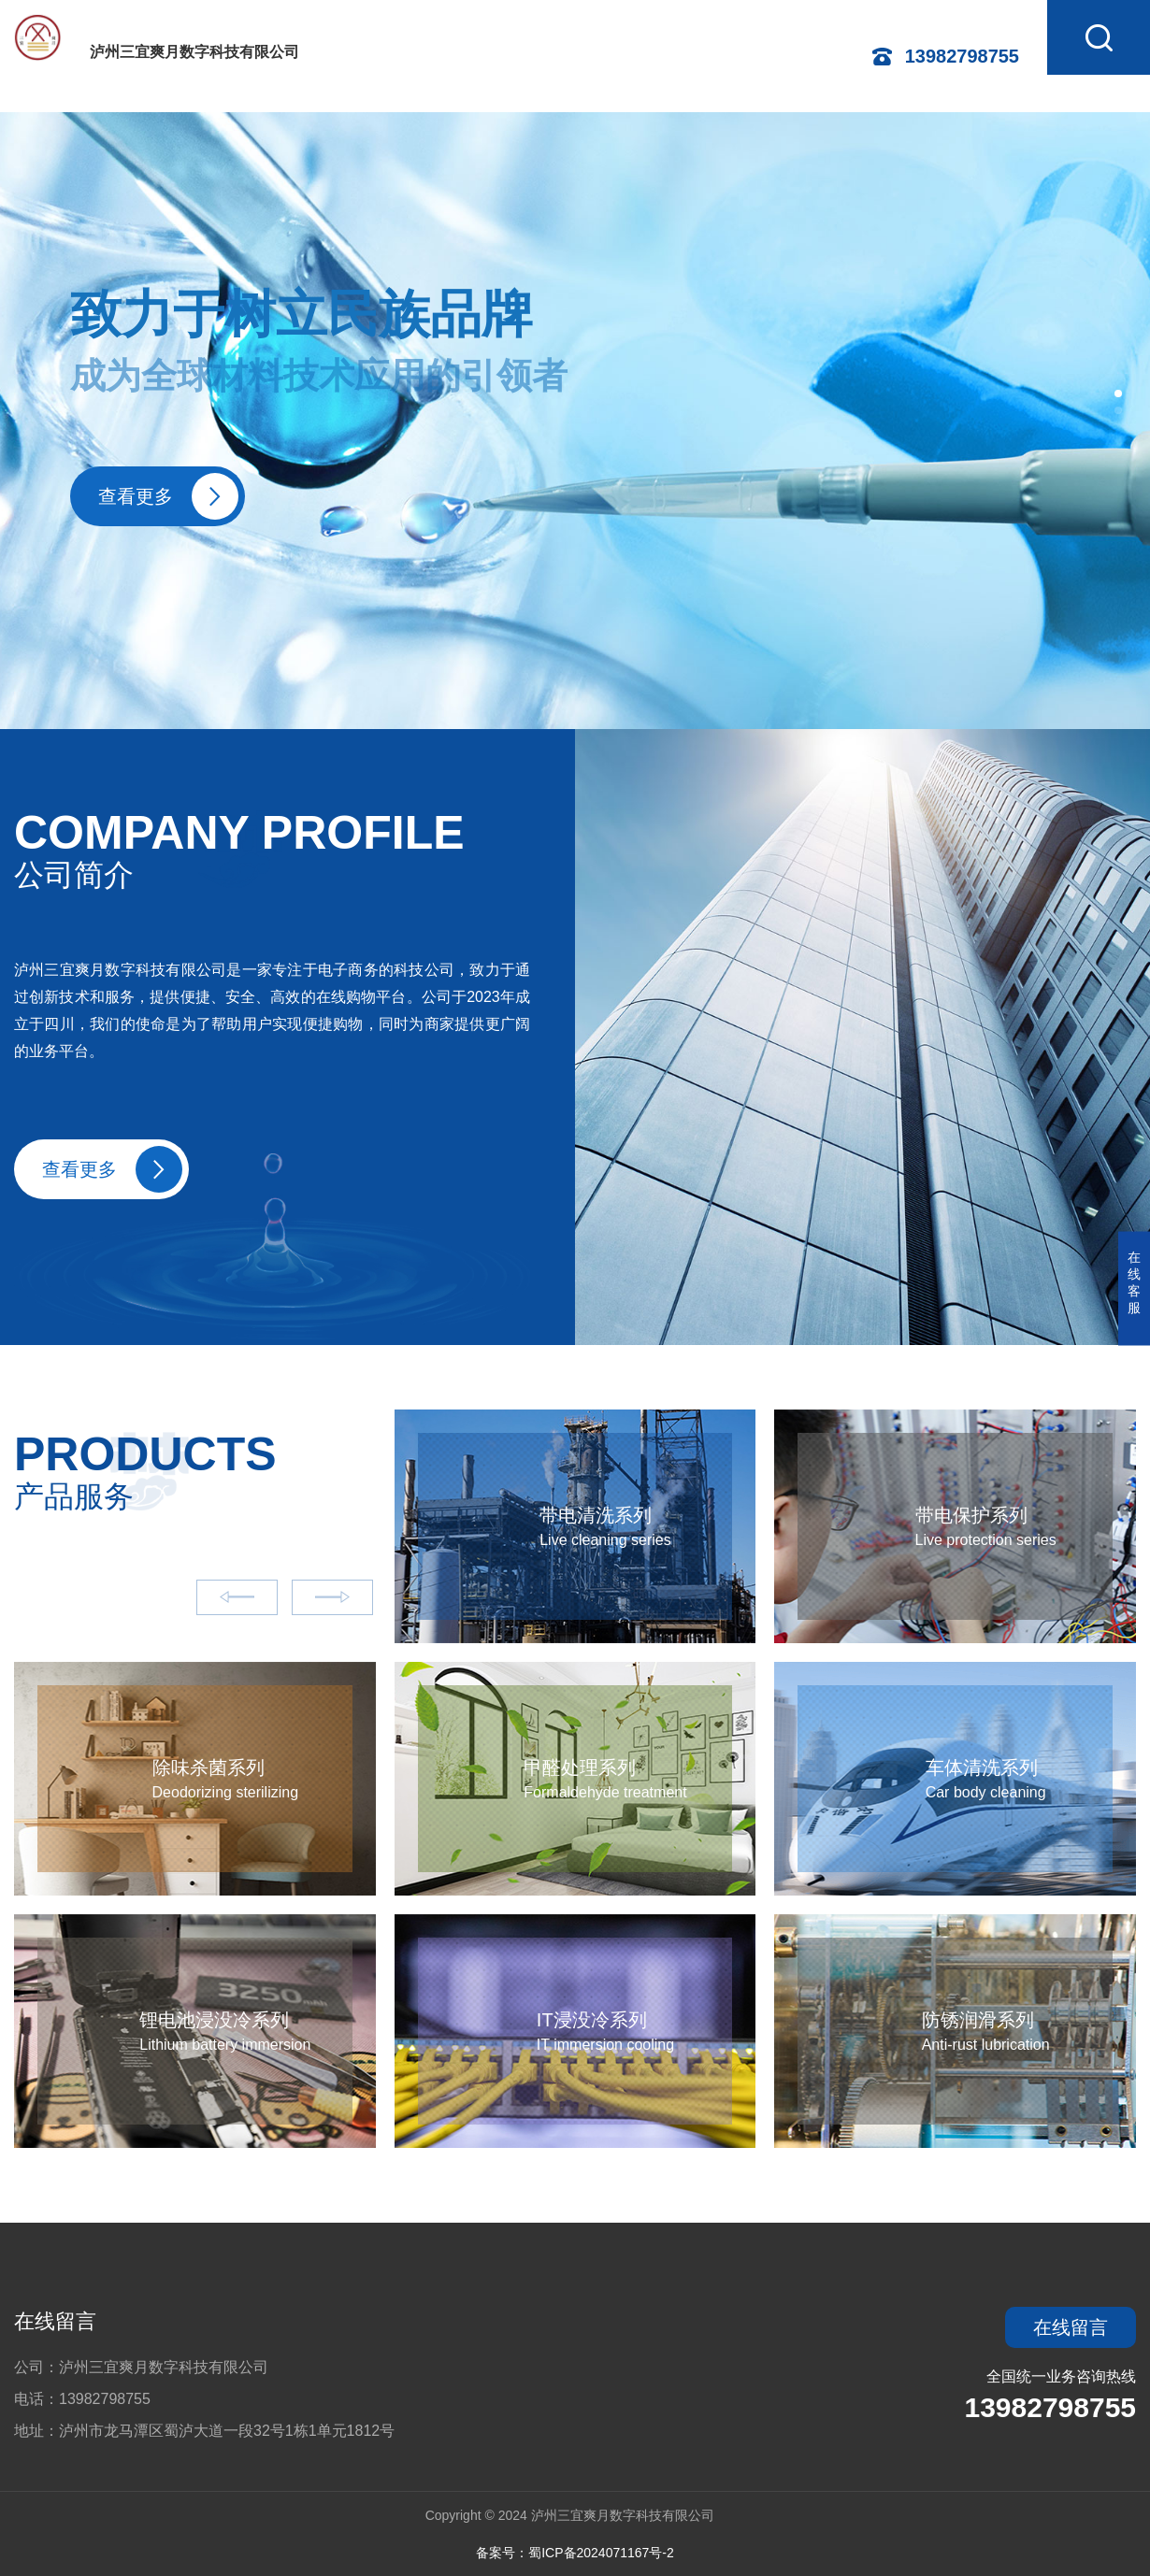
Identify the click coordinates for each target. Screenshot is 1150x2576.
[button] (1118, 393)
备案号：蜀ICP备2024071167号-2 (575, 2552)
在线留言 (55, 2321)
